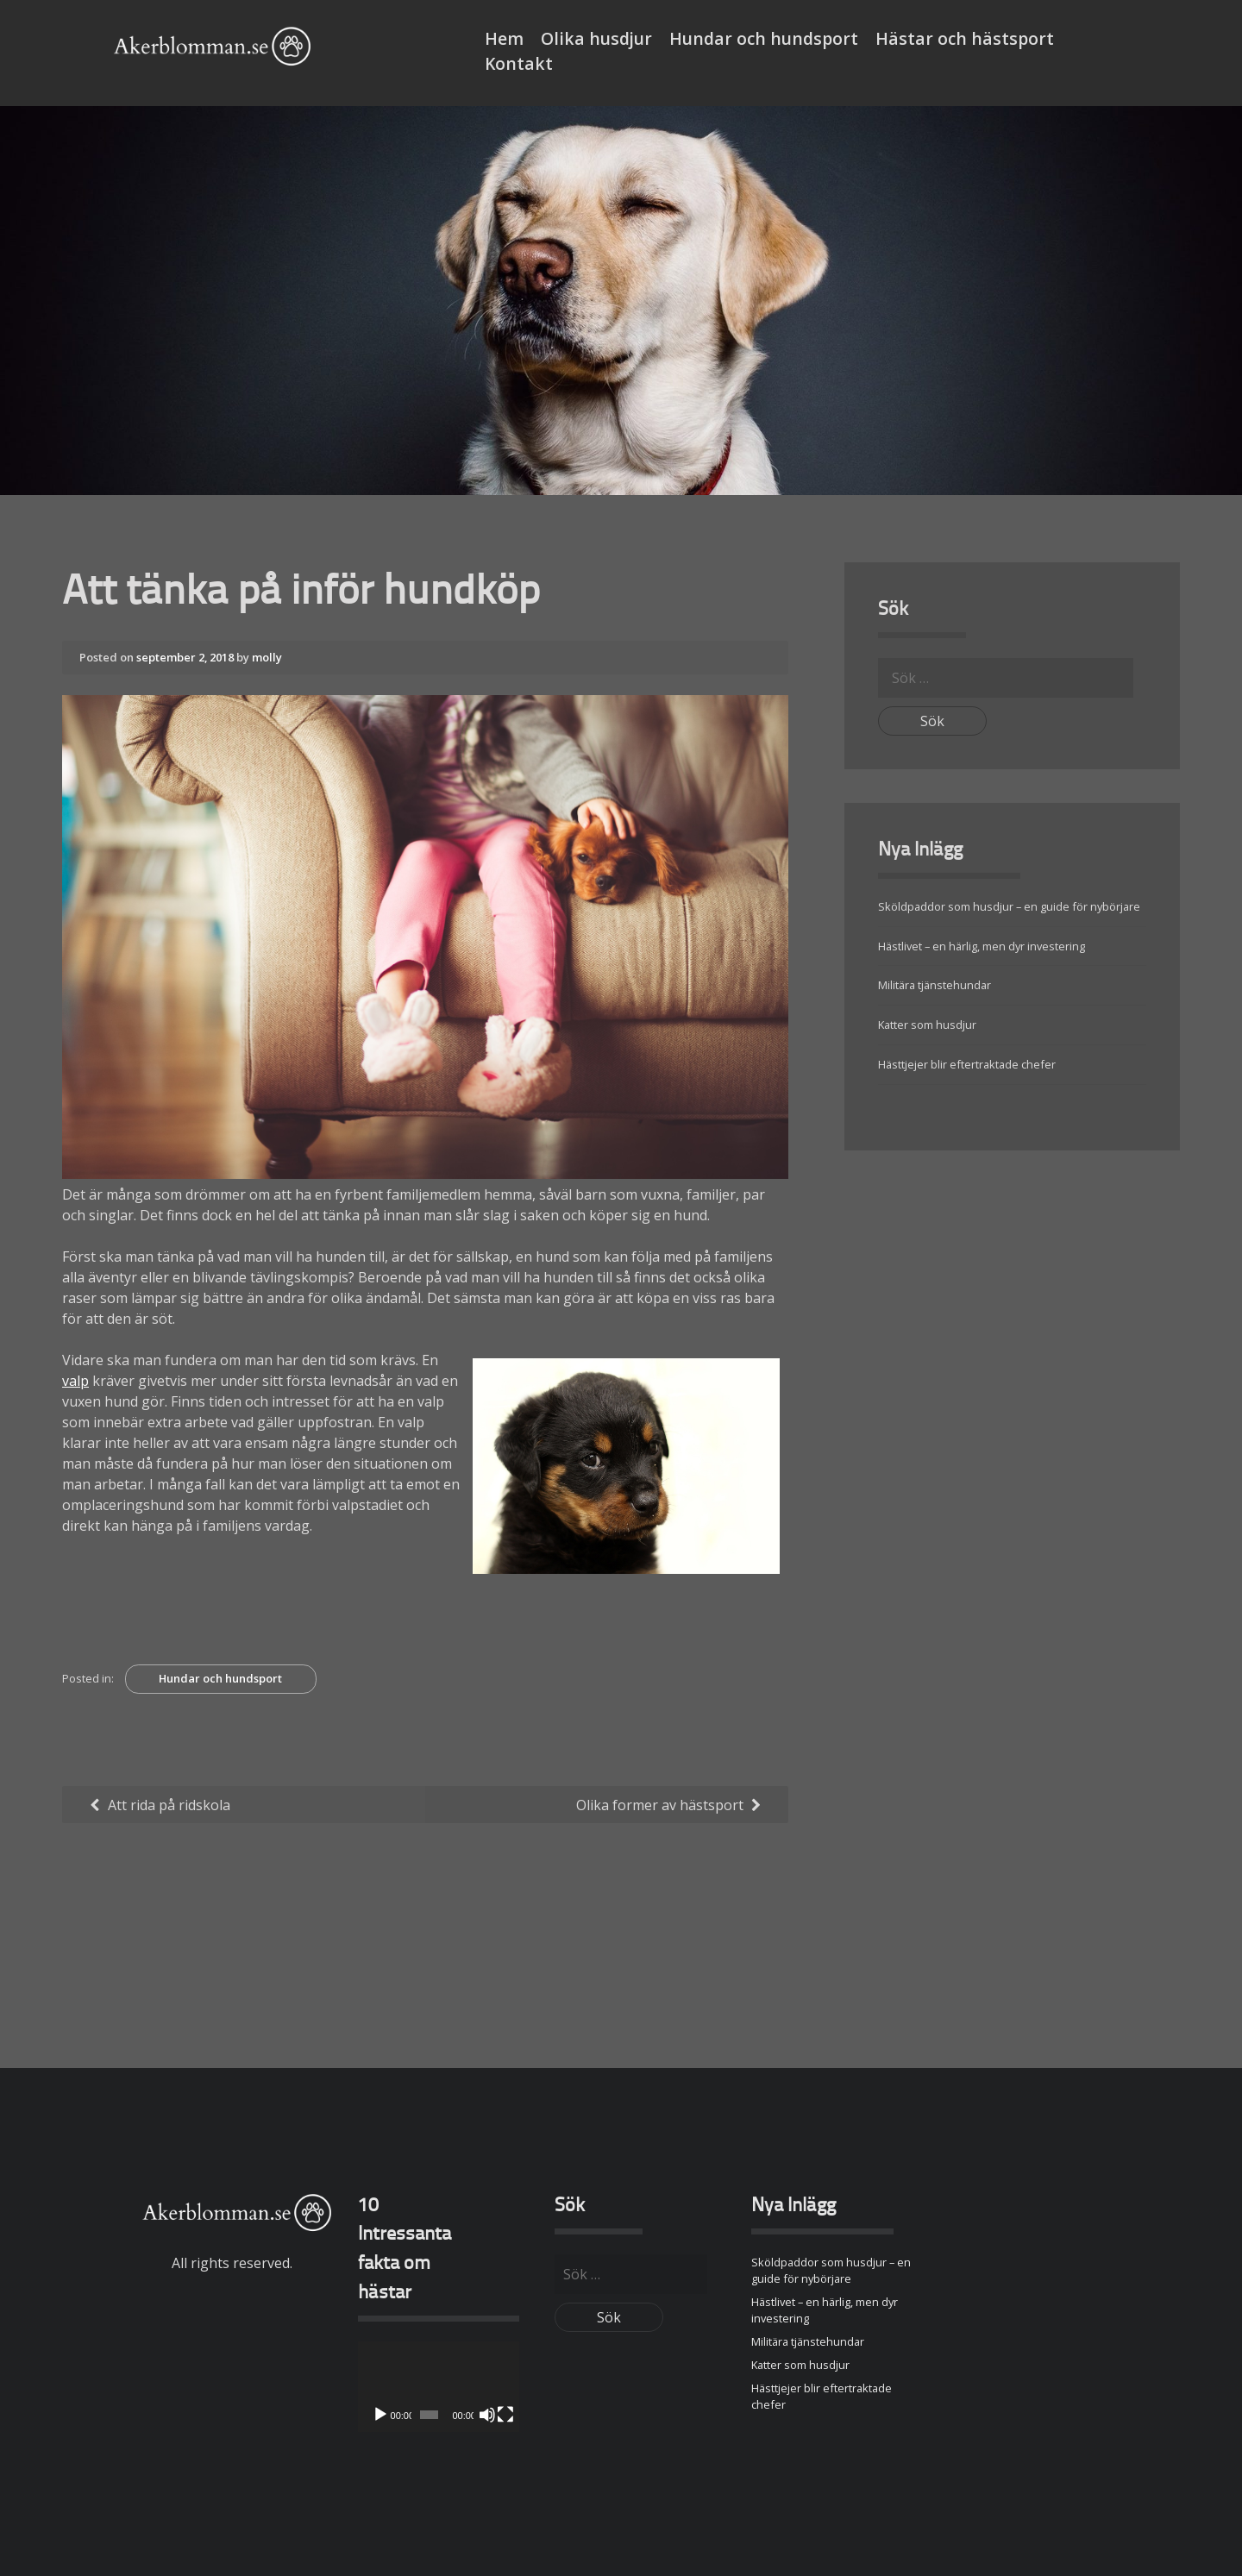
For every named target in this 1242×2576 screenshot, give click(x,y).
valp (75, 1380)
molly (267, 657)
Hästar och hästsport (964, 38)
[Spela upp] (380, 2413)
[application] (438, 2386)
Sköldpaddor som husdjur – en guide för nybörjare (1009, 905)
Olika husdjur (596, 38)
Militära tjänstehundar (934, 985)
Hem (504, 38)
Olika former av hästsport (659, 1804)
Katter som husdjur (927, 1024)
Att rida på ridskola (169, 1804)
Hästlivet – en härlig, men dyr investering (981, 945)
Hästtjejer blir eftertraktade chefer (967, 1064)
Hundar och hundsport (763, 38)
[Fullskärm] (505, 2413)
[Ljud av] (487, 2413)
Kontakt (519, 62)
